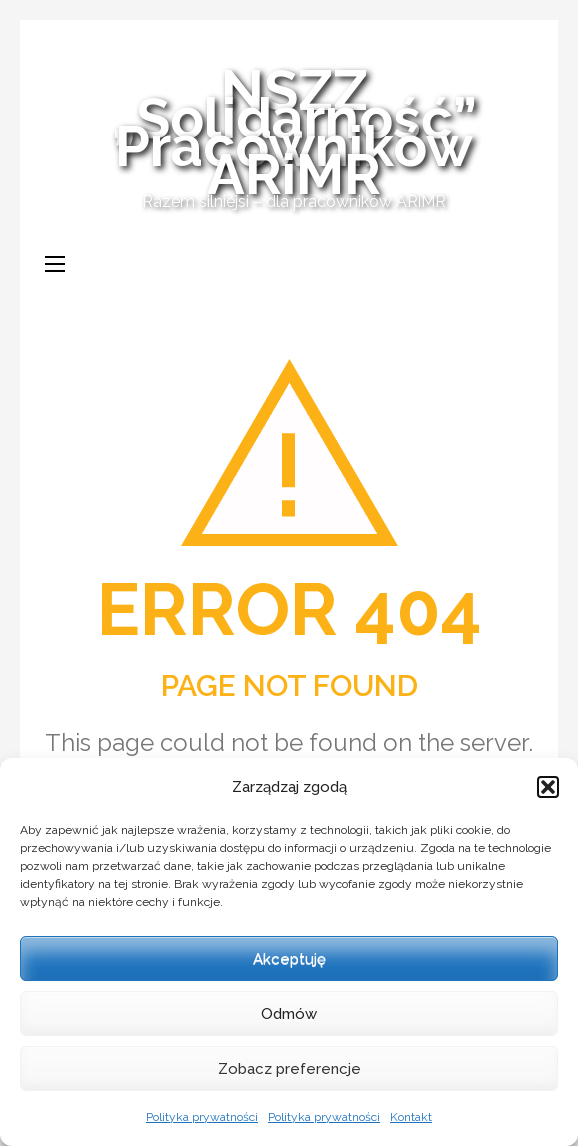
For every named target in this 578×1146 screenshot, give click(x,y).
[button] (548, 787)
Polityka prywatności (202, 1117)
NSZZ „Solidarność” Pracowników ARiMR (294, 132)
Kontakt (411, 1117)
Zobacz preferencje (289, 1069)
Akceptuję (289, 959)
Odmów (289, 1014)
